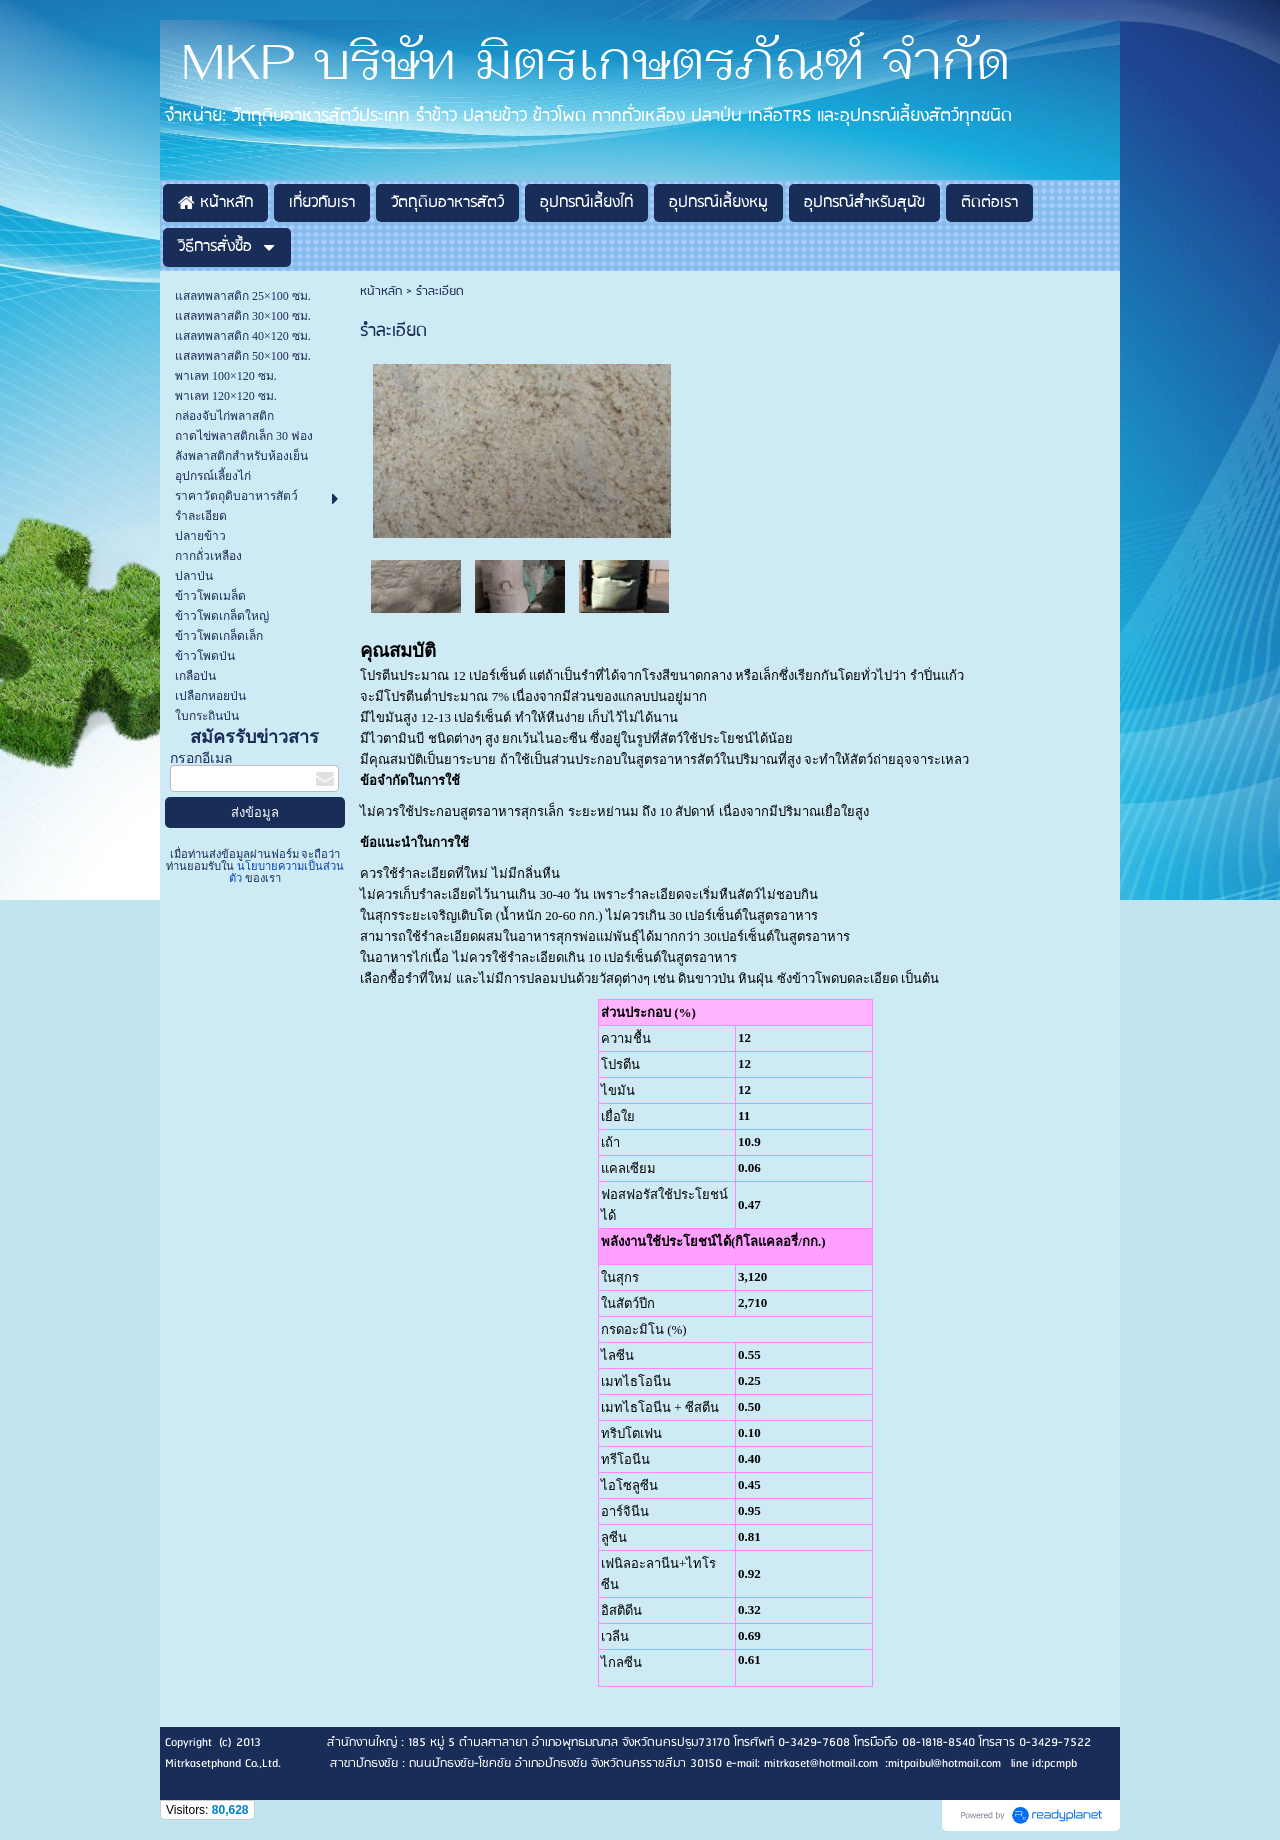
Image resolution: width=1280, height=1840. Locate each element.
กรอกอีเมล (201, 758)
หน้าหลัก (381, 291)
